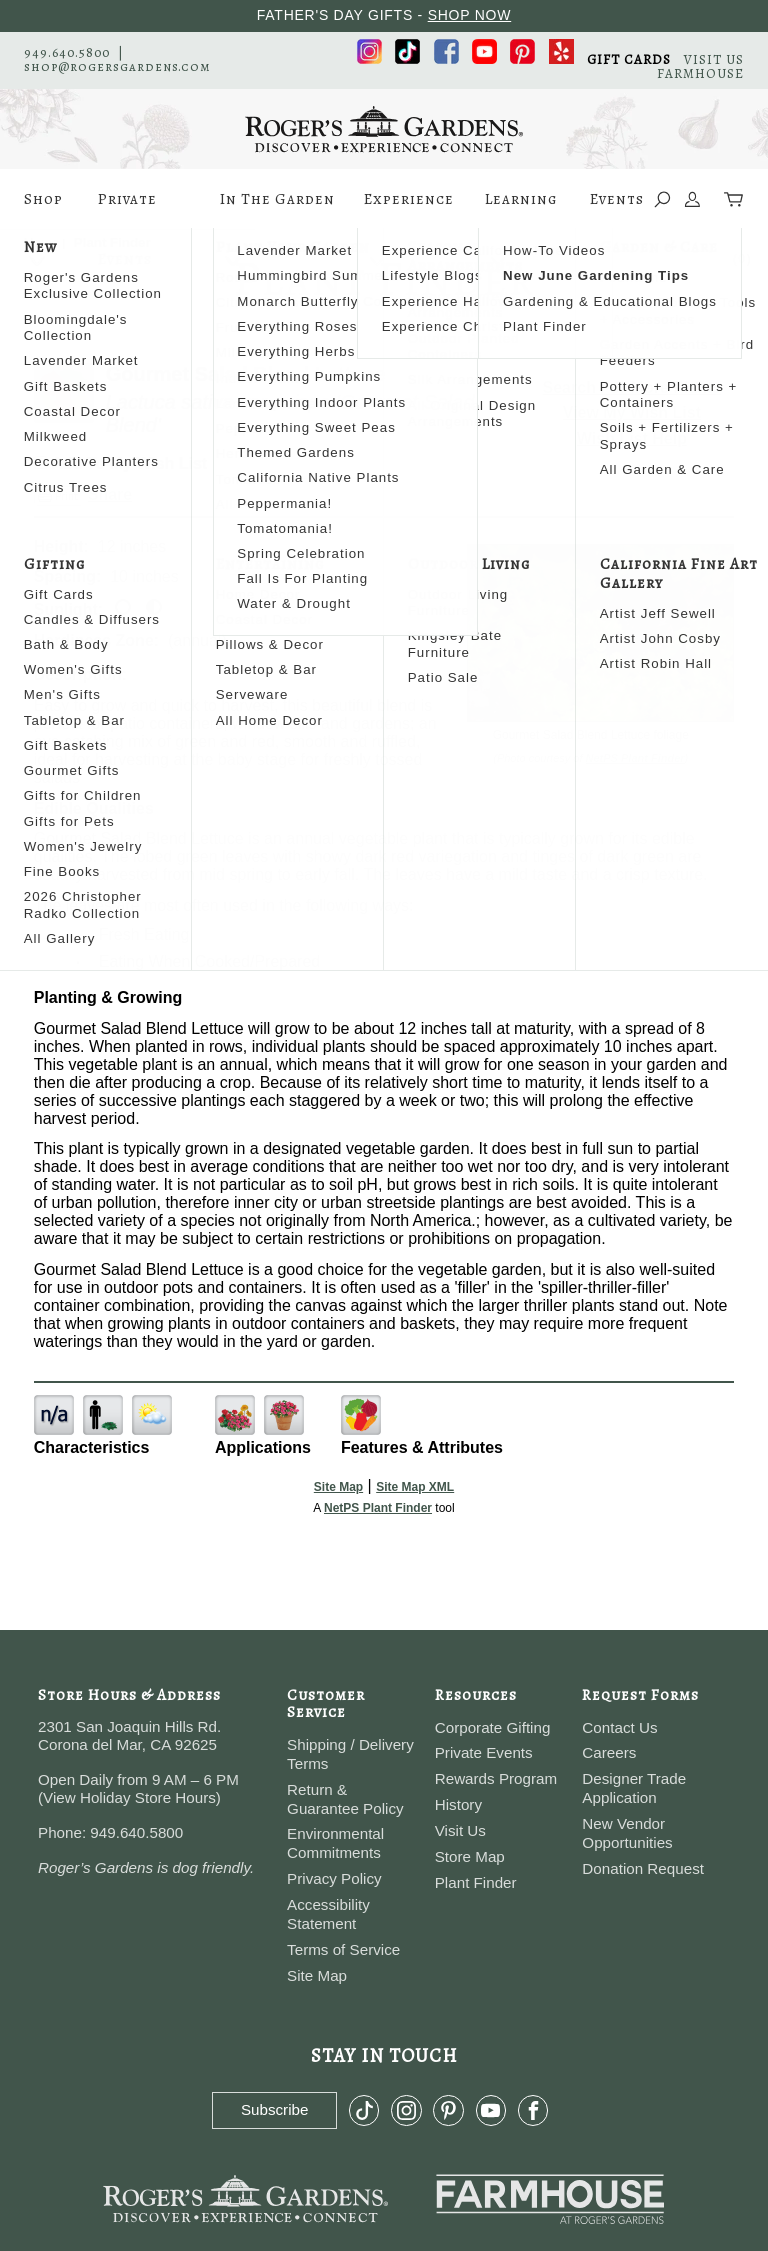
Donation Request (643, 1868)
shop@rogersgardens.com (117, 66)
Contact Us (619, 1727)
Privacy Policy (334, 1878)
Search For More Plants (632, 387)
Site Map (338, 1487)
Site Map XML (415, 1487)
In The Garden (277, 209)
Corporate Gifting (493, 1727)
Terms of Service (343, 1949)
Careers (609, 1752)
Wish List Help (632, 438)
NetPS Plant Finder (635, 758)
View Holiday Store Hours (129, 1797)
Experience (409, 209)
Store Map (470, 1856)
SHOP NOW (470, 15)
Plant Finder (476, 1882)
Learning (521, 209)
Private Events (127, 209)
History (458, 1804)
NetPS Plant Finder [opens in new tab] (378, 1508)
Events (617, 199)
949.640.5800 (67, 52)
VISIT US (714, 59)
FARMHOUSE (700, 73)
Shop (43, 209)
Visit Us (460, 1830)
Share (110, 494)
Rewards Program (496, 1778)
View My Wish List (632, 412)
